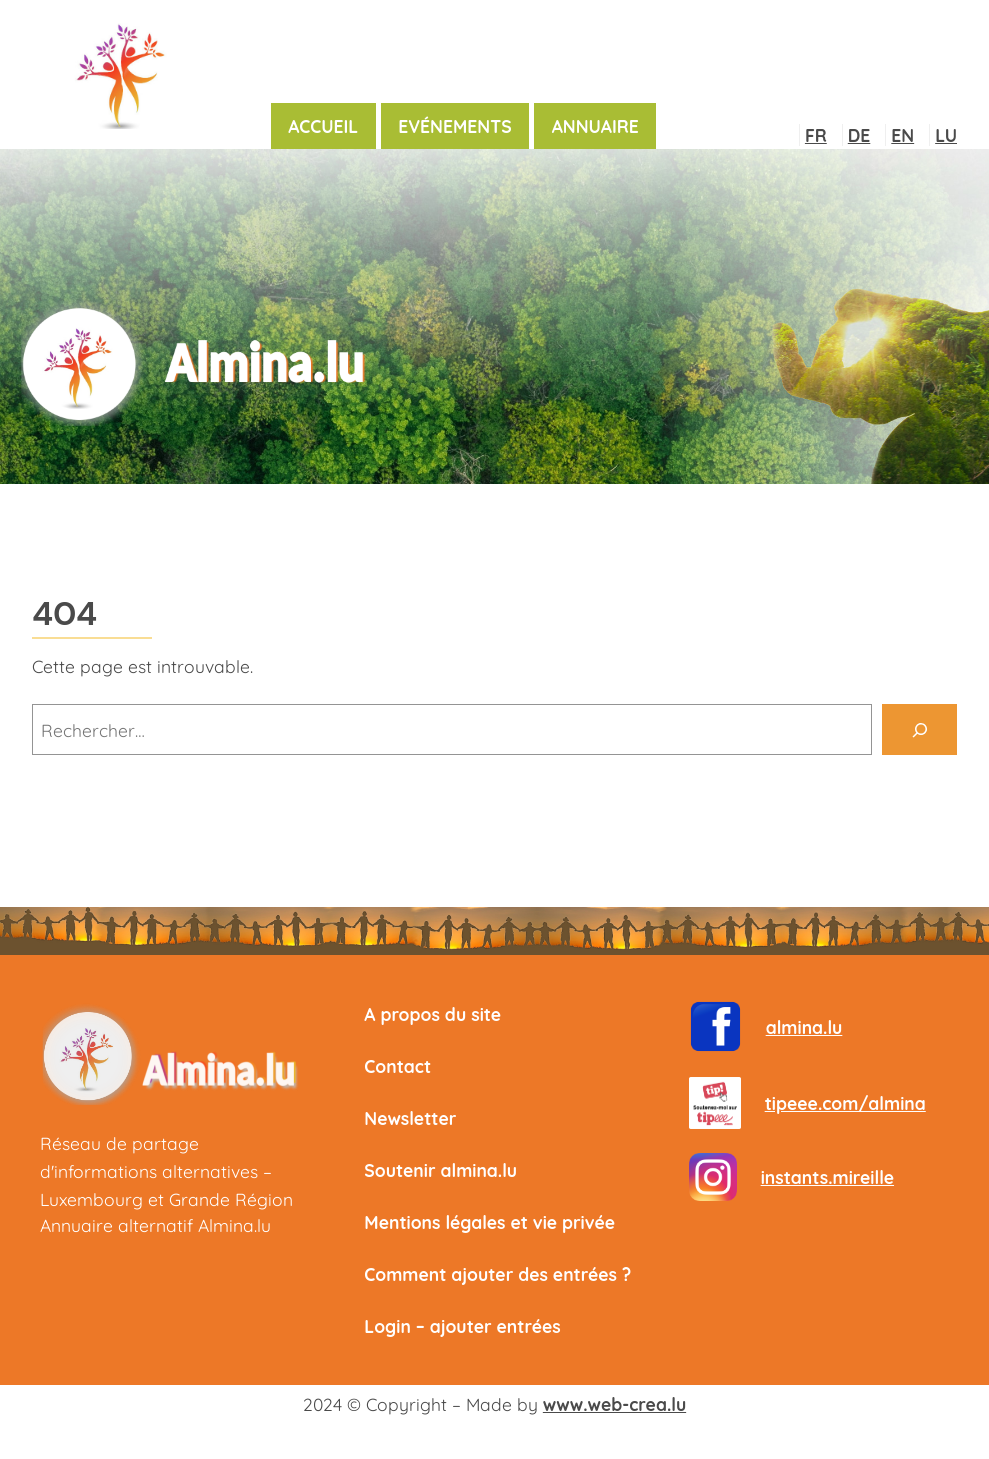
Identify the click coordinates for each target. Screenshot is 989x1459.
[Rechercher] (919, 729)
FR (816, 135)
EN (902, 135)
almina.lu (804, 1027)
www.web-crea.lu (614, 1404)
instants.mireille (827, 1177)
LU (946, 135)
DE (859, 135)
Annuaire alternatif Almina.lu (155, 1225)
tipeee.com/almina (845, 1103)
